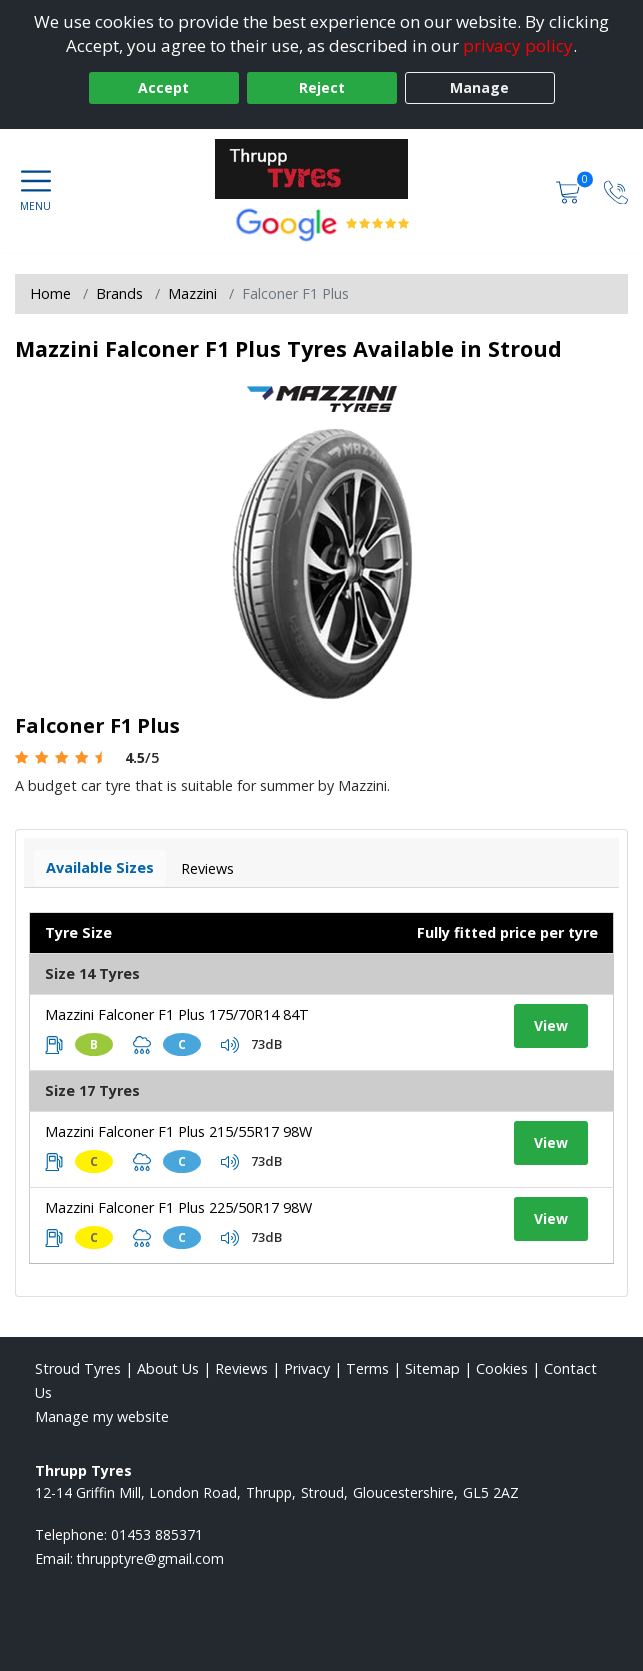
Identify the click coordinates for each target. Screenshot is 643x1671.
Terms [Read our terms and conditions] (367, 1368)
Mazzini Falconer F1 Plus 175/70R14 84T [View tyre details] (177, 1014)
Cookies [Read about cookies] (502, 1368)
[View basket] (570, 190)
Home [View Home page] (50, 293)
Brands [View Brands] (119, 293)
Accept (163, 87)
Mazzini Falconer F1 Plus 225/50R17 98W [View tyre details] (178, 1207)
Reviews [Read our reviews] (241, 1368)
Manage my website (102, 1416)
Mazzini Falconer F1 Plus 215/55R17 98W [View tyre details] (178, 1131)
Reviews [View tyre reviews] (207, 868)
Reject (322, 87)
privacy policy (518, 45)
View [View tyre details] (551, 1025)
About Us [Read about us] (168, 1368)
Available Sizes (100, 867)
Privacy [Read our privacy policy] (307, 1368)
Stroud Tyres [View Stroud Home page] (78, 1368)
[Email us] (150, 1558)
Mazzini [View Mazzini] (192, 293)
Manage (479, 87)
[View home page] (322, 169)
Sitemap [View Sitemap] (432, 1368)
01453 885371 (157, 1534)
